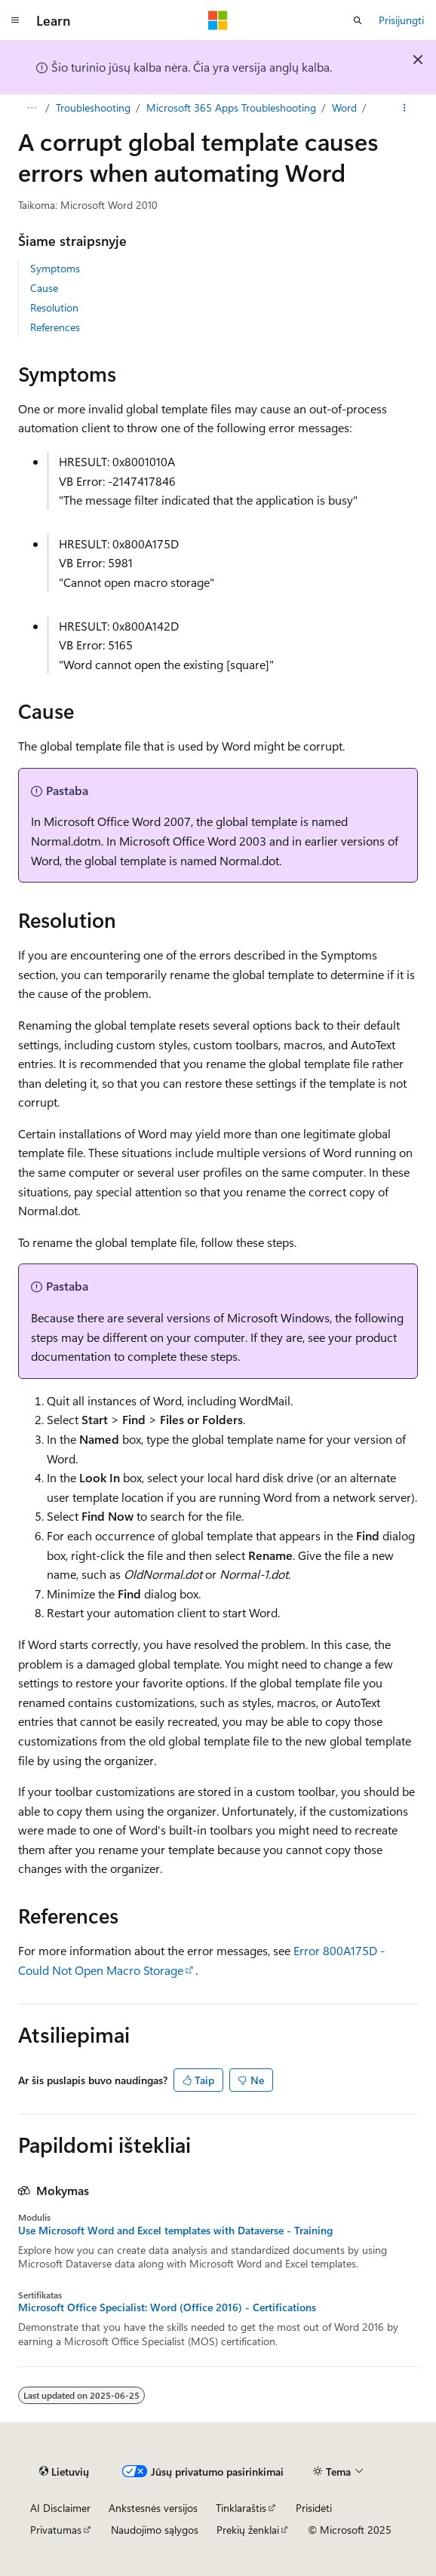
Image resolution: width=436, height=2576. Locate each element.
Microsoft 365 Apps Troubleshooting (231, 107)
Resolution (54, 307)
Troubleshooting (93, 107)
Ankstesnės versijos (153, 2508)
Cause (44, 288)
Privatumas (55, 2529)
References (55, 327)
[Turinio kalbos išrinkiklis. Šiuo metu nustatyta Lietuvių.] (64, 2471)
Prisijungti (401, 20)
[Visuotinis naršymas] (15, 20)
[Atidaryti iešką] (357, 20)
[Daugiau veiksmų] (404, 108)
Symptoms (55, 268)
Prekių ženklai (247, 2529)
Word (344, 107)
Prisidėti (314, 2508)
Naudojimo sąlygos (154, 2529)
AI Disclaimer (60, 2508)
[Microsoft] (218, 20)
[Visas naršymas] (31, 108)
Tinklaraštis (241, 2508)
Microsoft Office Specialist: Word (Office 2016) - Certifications (167, 2307)
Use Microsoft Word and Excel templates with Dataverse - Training (175, 2230)
